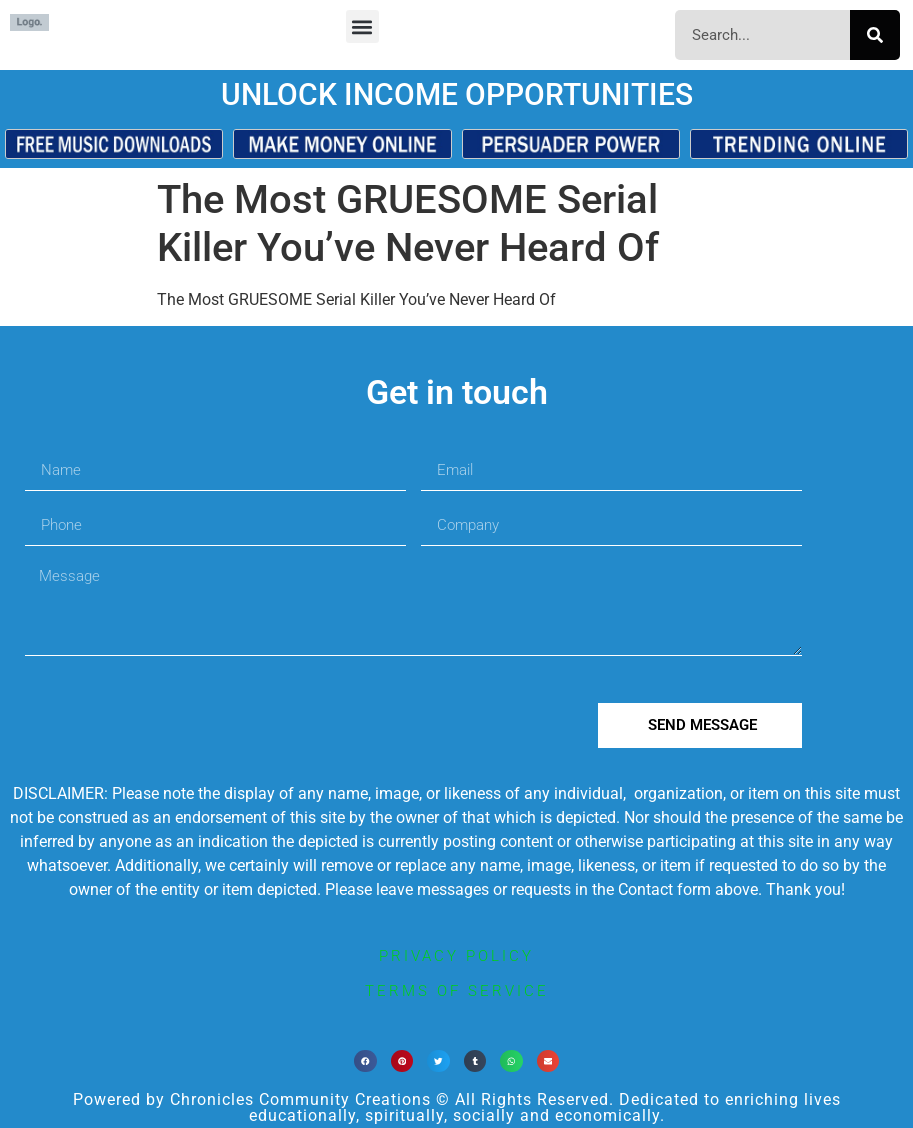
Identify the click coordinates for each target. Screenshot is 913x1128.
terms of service (457, 991)
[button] (362, 26)
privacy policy (456, 956)
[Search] (875, 35)
